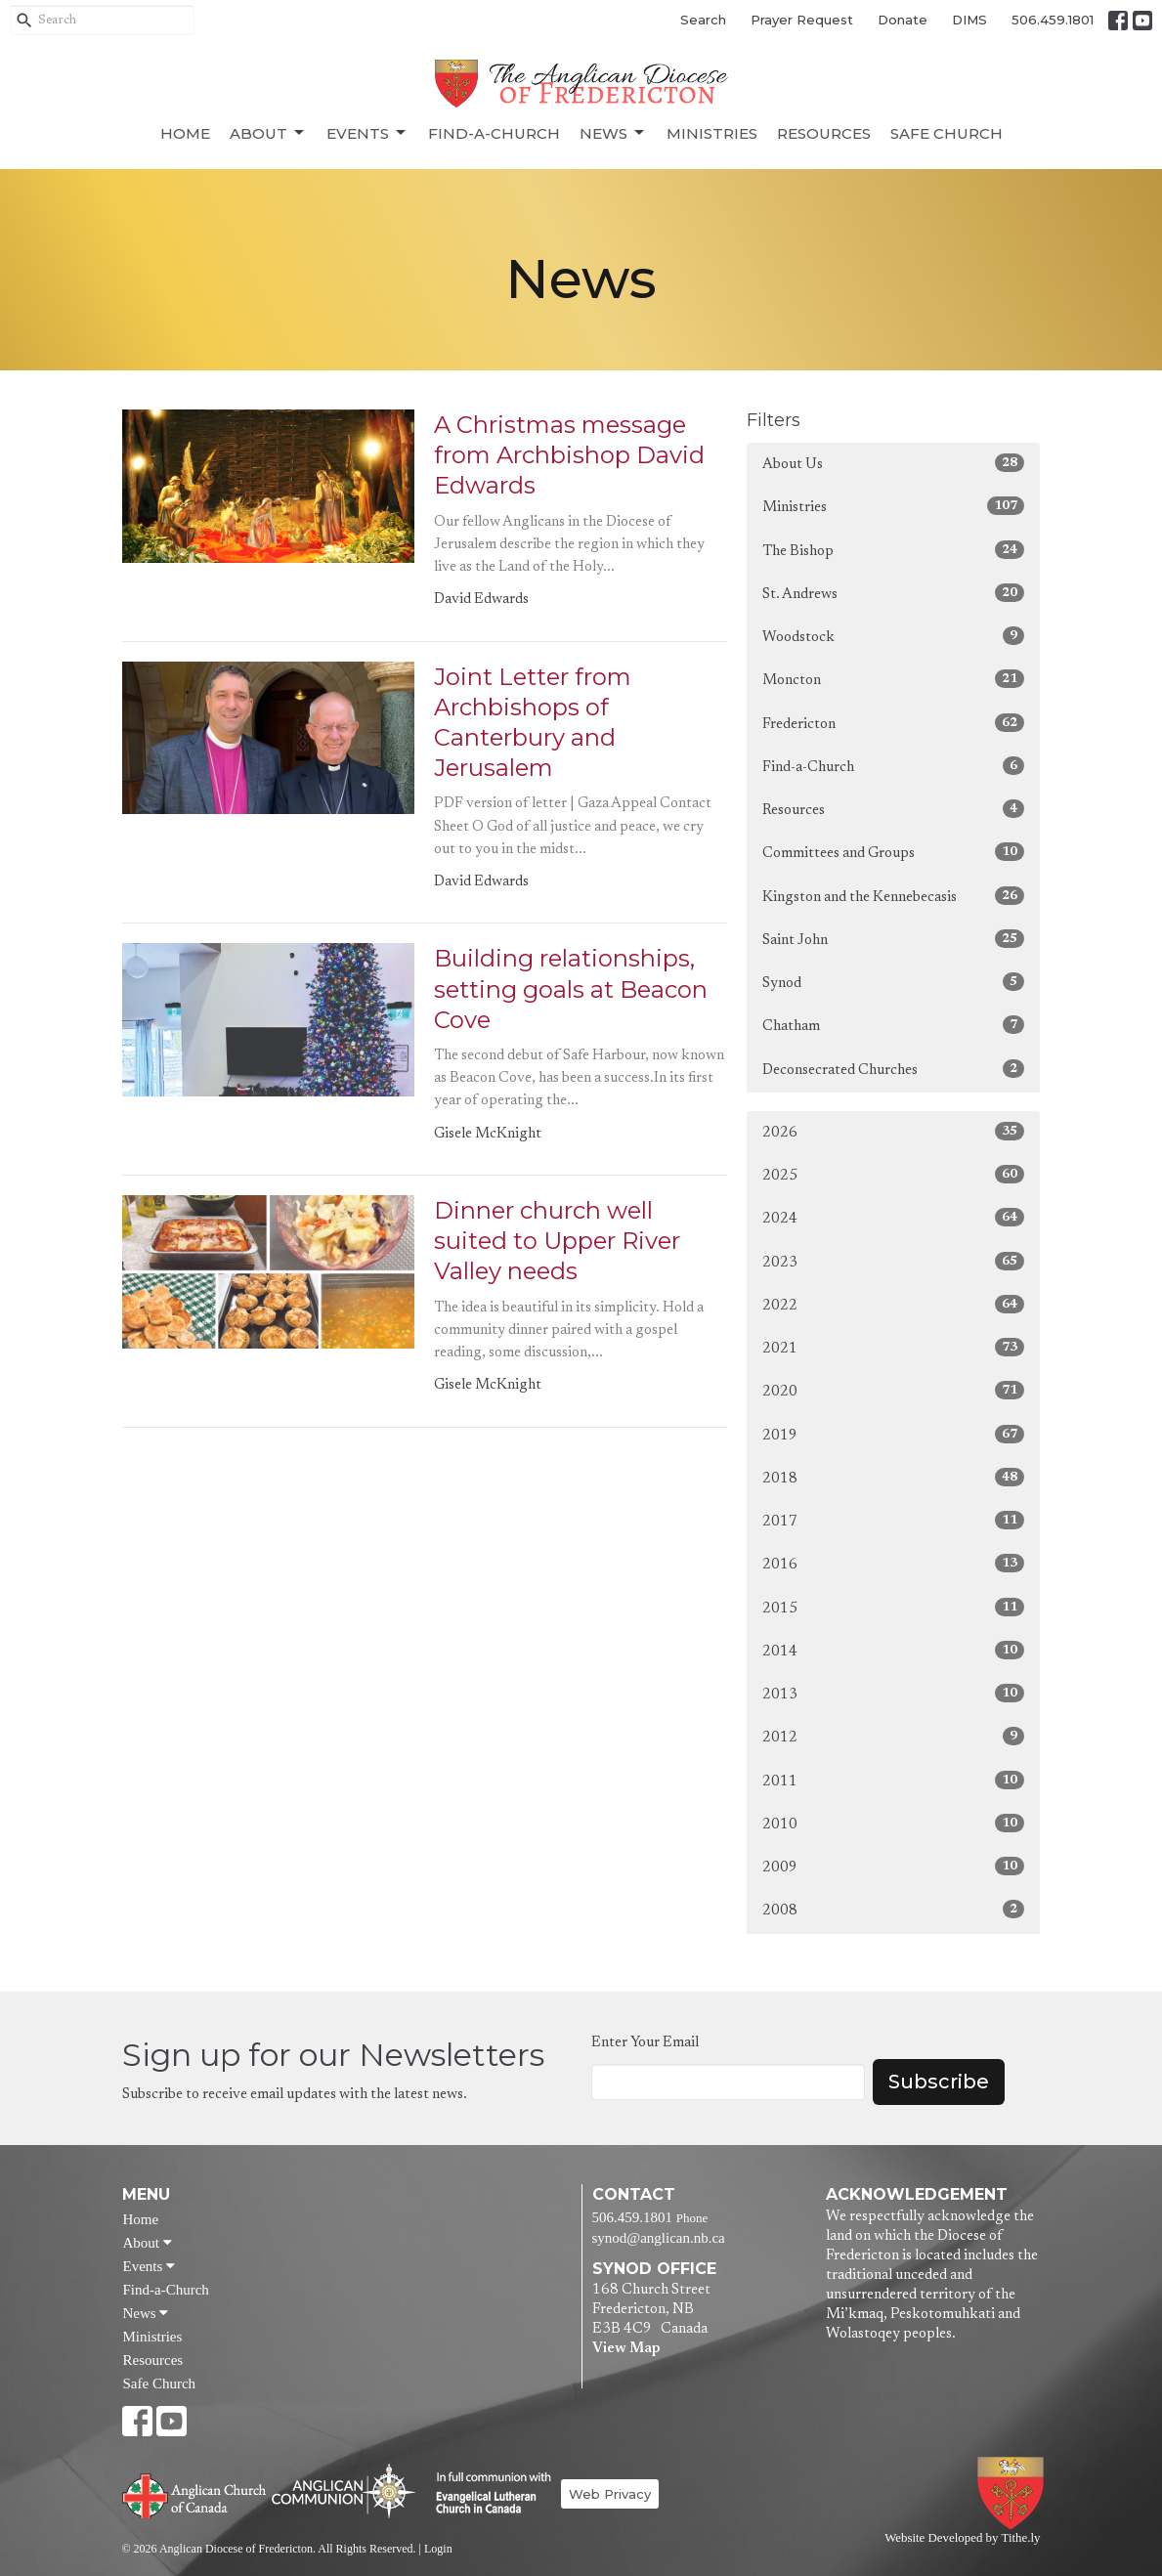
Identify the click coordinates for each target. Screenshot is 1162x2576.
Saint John (893, 938)
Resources (824, 133)
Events (367, 133)
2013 (893, 1693)
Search (703, 19)
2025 (893, 1174)
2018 (893, 1477)
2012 (893, 1736)
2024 (893, 1217)
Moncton (893, 678)
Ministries (712, 133)
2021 (893, 1347)
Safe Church (946, 133)
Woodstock (893, 635)
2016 (893, 1563)
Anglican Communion (343, 2490)
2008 (893, 1909)
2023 (893, 1261)
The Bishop (893, 549)
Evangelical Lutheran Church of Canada (486, 2493)
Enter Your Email (645, 2043)
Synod (893, 981)
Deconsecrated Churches (893, 1068)
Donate (902, 19)
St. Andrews (893, 592)
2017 (893, 1520)
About (268, 133)
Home (185, 133)
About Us (893, 462)
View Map (626, 2348)
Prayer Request (802, 19)
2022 (893, 1304)
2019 (893, 1434)
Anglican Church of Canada (195, 2493)
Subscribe (938, 2081)
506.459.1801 (1052, 19)
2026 (893, 1131)
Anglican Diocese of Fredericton (1014, 2493)
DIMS (969, 19)
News (613, 133)
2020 (893, 1390)
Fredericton (893, 722)
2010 (893, 1823)
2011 (893, 1780)
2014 (893, 1650)
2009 (893, 1866)
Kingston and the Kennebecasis (893, 895)
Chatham (893, 1024)
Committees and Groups (893, 851)
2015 (893, 1607)
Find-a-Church (494, 133)
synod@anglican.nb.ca (658, 2238)
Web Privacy (610, 2494)
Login (438, 2548)
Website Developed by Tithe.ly (962, 2538)
